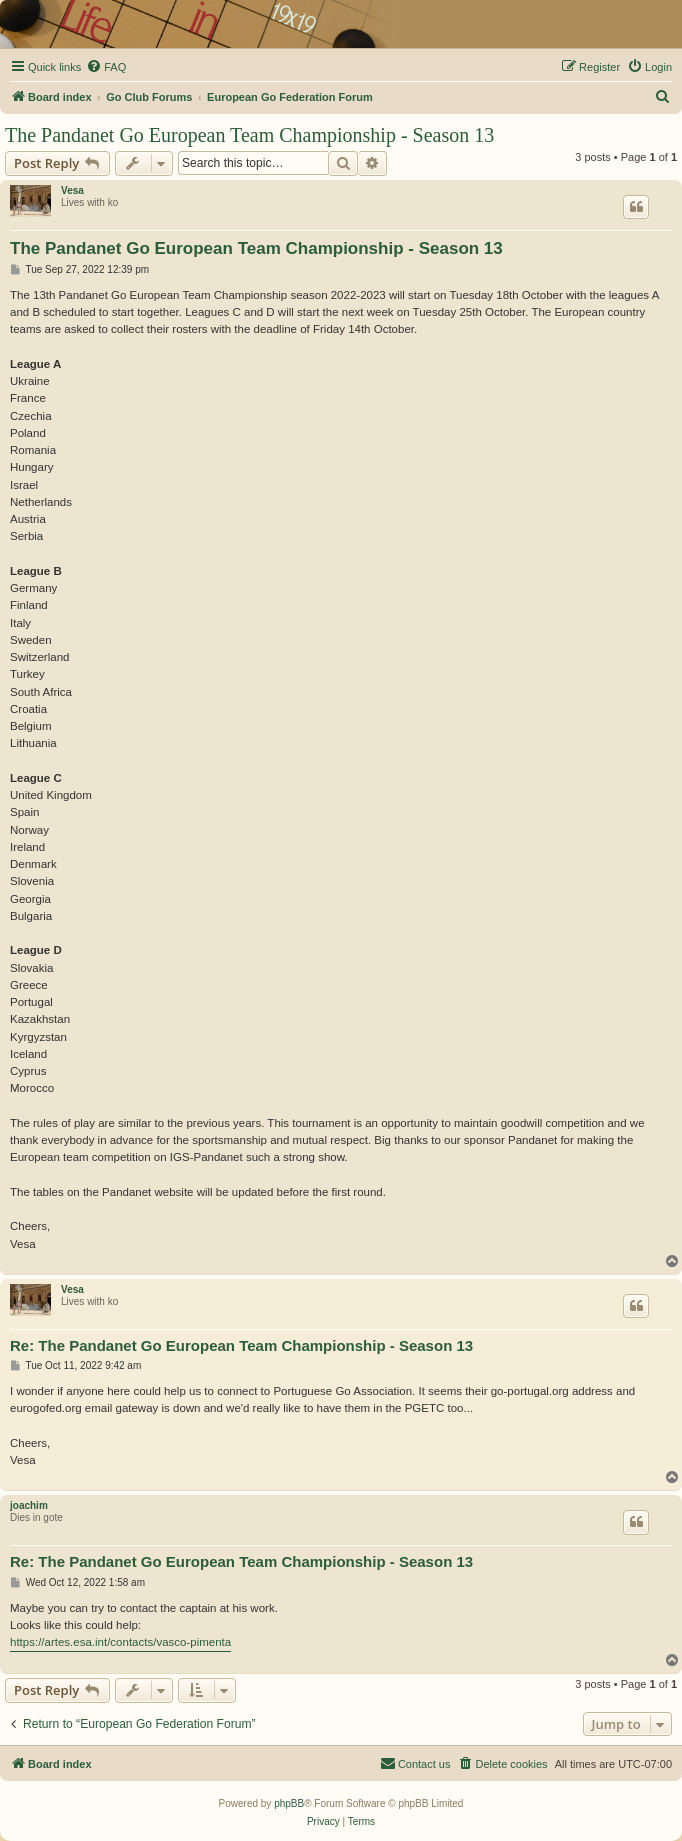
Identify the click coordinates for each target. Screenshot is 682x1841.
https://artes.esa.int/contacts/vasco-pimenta (120, 1642)
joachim (29, 1505)
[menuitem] (106, 67)
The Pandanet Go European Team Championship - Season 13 (249, 135)
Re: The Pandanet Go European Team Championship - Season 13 (241, 1345)
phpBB (289, 1803)
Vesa (72, 190)
